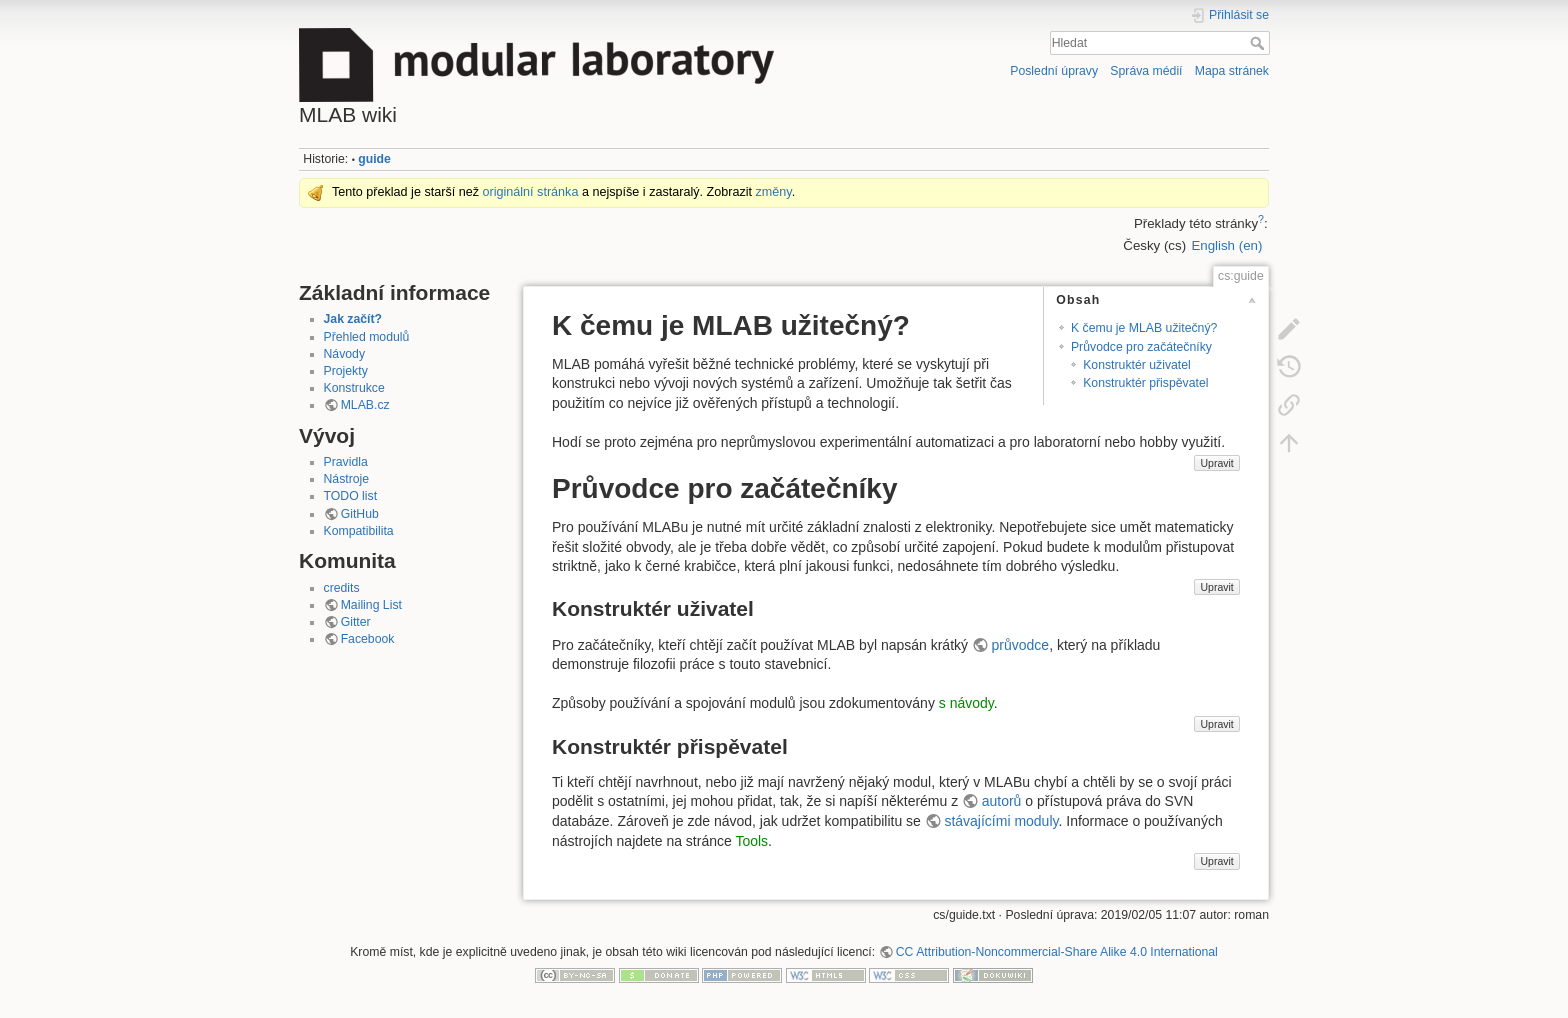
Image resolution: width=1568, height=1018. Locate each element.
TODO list (351, 496)
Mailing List (371, 605)
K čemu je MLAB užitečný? (1144, 328)
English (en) (1226, 245)
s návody (966, 703)
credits (342, 588)
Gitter (356, 622)
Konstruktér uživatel (1137, 365)
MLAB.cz (365, 405)
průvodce (1021, 645)
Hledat (1259, 43)
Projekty (346, 371)
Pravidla (346, 462)
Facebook (368, 639)
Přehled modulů (367, 337)
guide (374, 159)
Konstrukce (354, 388)
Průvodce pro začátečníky (1141, 347)
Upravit (1216, 463)
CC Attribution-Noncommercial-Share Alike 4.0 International (1057, 952)
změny (774, 192)
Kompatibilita (359, 531)
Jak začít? (353, 319)
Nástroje (347, 479)
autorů (1002, 801)
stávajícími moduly (1001, 821)
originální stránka (531, 192)
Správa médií (1146, 71)
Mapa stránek (1232, 71)
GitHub (360, 514)
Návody (345, 354)
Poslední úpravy (1054, 71)
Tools (751, 841)
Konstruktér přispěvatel (1145, 383)
